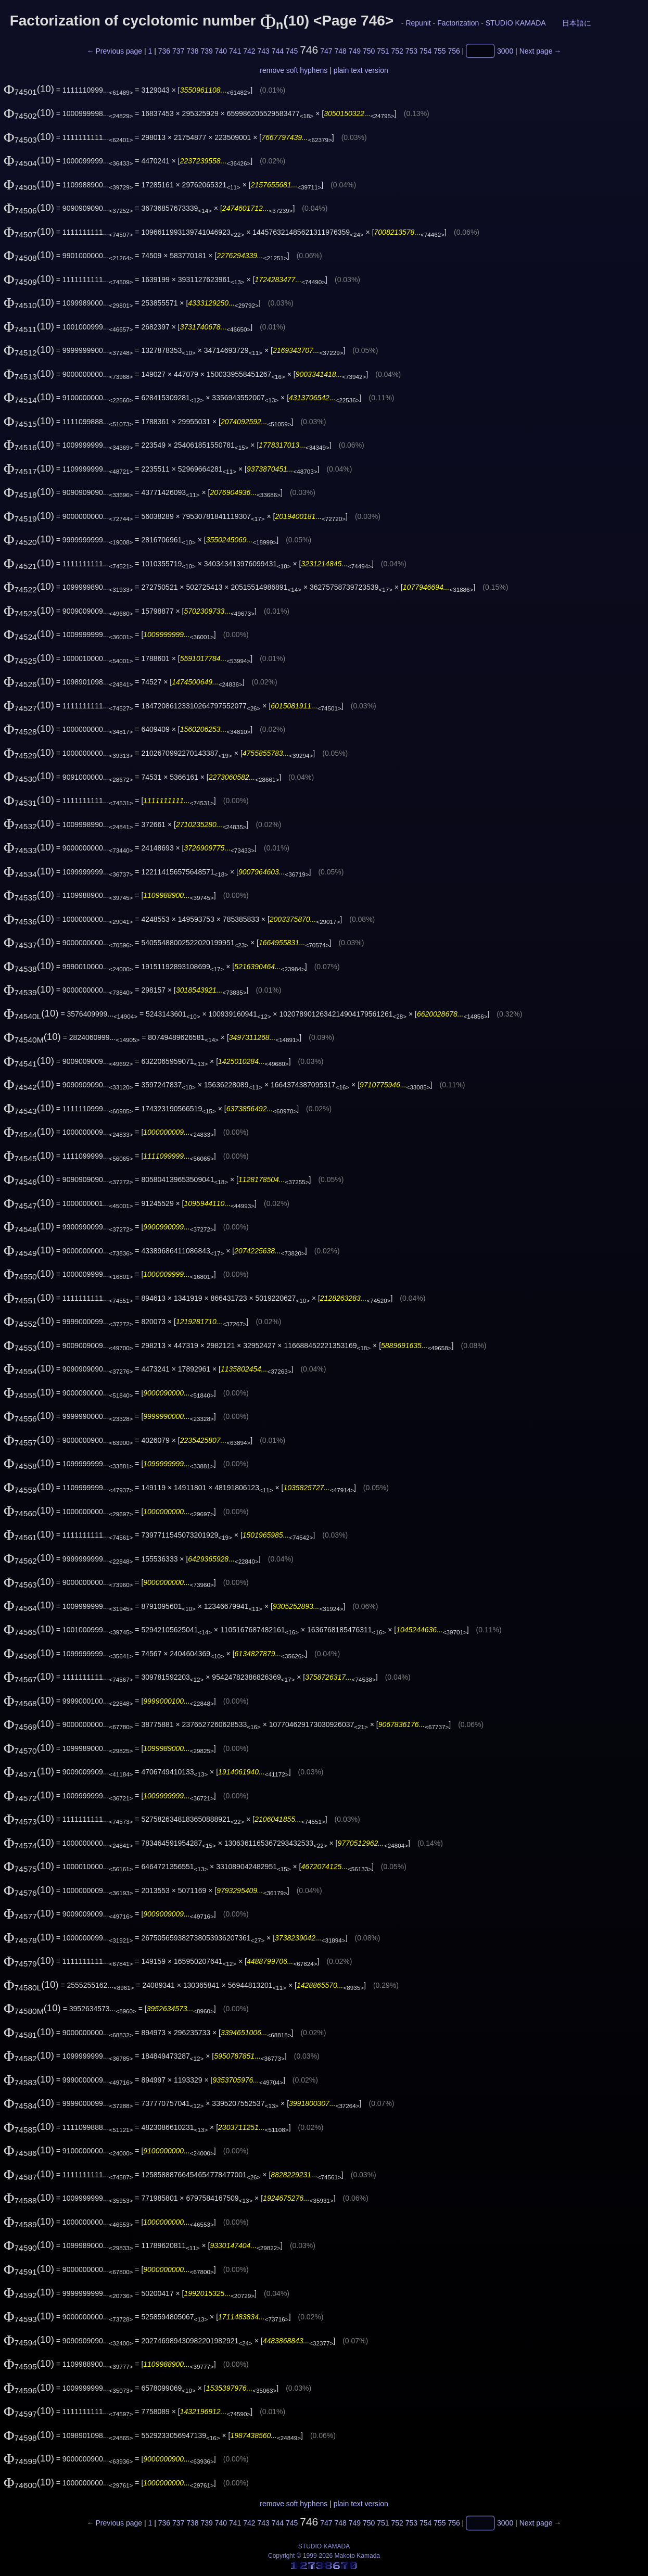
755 (440, 51)
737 (178, 51)
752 (397, 51)
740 (221, 51)
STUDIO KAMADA (515, 23)
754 (425, 51)
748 (340, 51)
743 (263, 51)
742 (249, 51)
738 (192, 51)
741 (235, 51)
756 (454, 51)
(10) (29, 88)
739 (206, 51)
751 (383, 51)
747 (326, 51)
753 (411, 51)
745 (292, 51)
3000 (505, 51)
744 (278, 51)
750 (369, 51)
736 (164, 51)
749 (355, 51)
